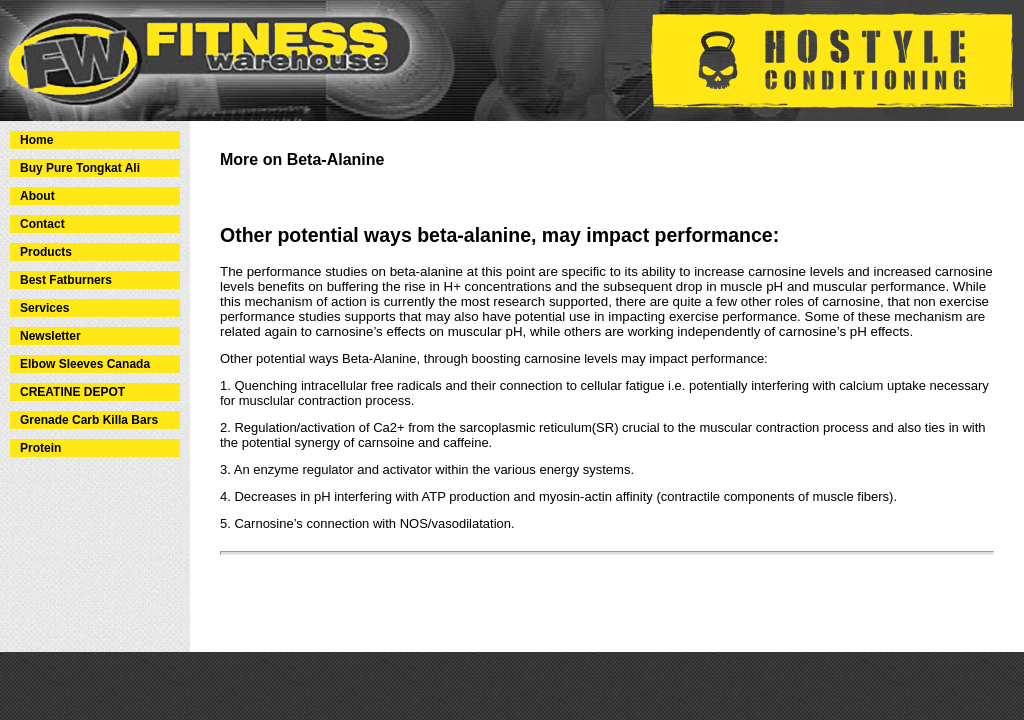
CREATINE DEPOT (72, 392)
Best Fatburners (66, 280)
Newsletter (50, 336)
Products (46, 252)
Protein (40, 448)
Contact (42, 224)
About (37, 196)
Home (36, 140)
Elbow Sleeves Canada (85, 364)
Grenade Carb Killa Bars (89, 420)
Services (44, 308)
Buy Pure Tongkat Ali (80, 168)
